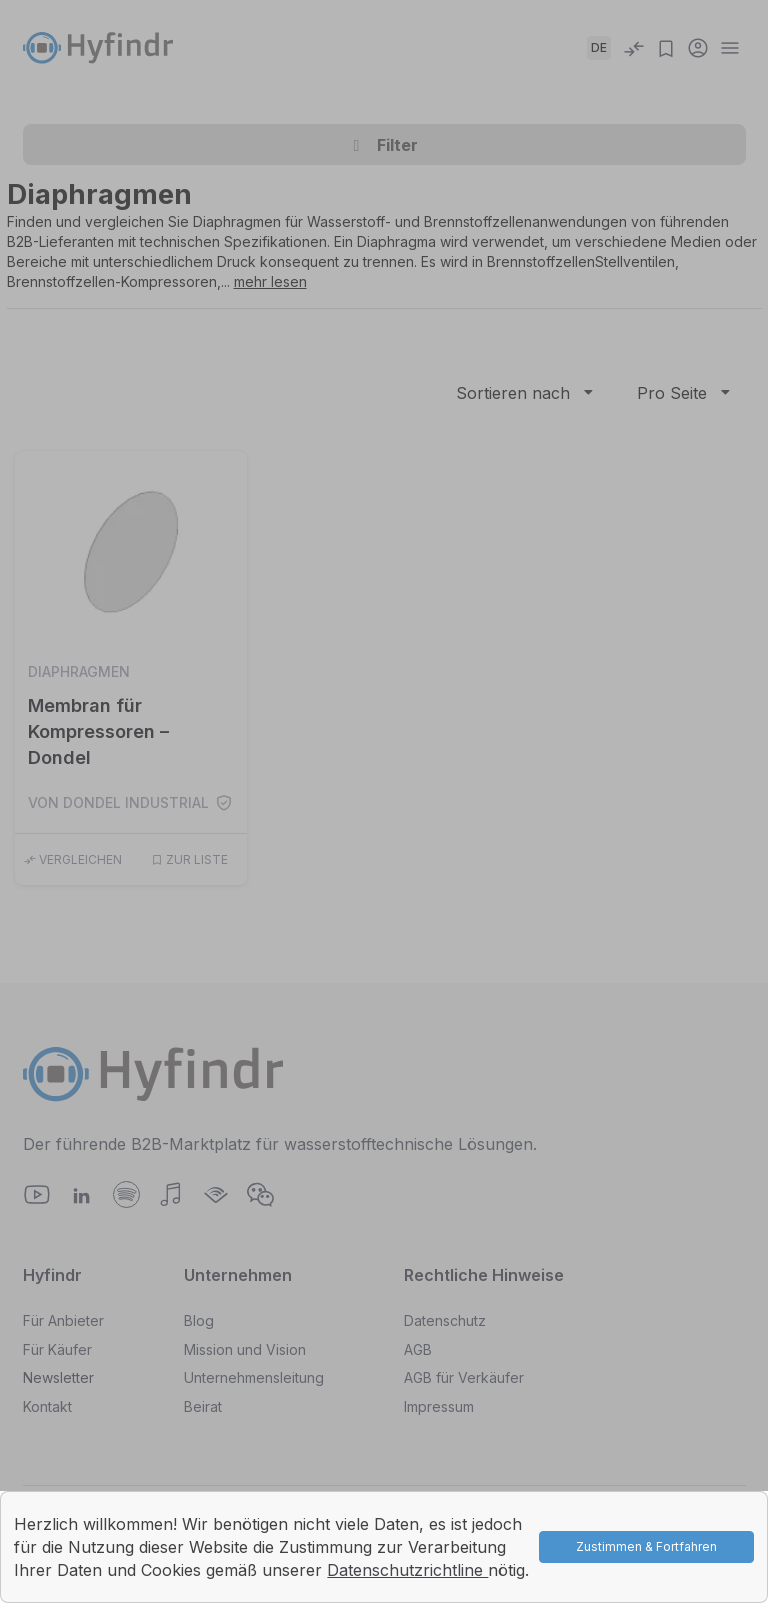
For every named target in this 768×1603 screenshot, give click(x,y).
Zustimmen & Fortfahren (646, 1546)
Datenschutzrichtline (407, 1570)
